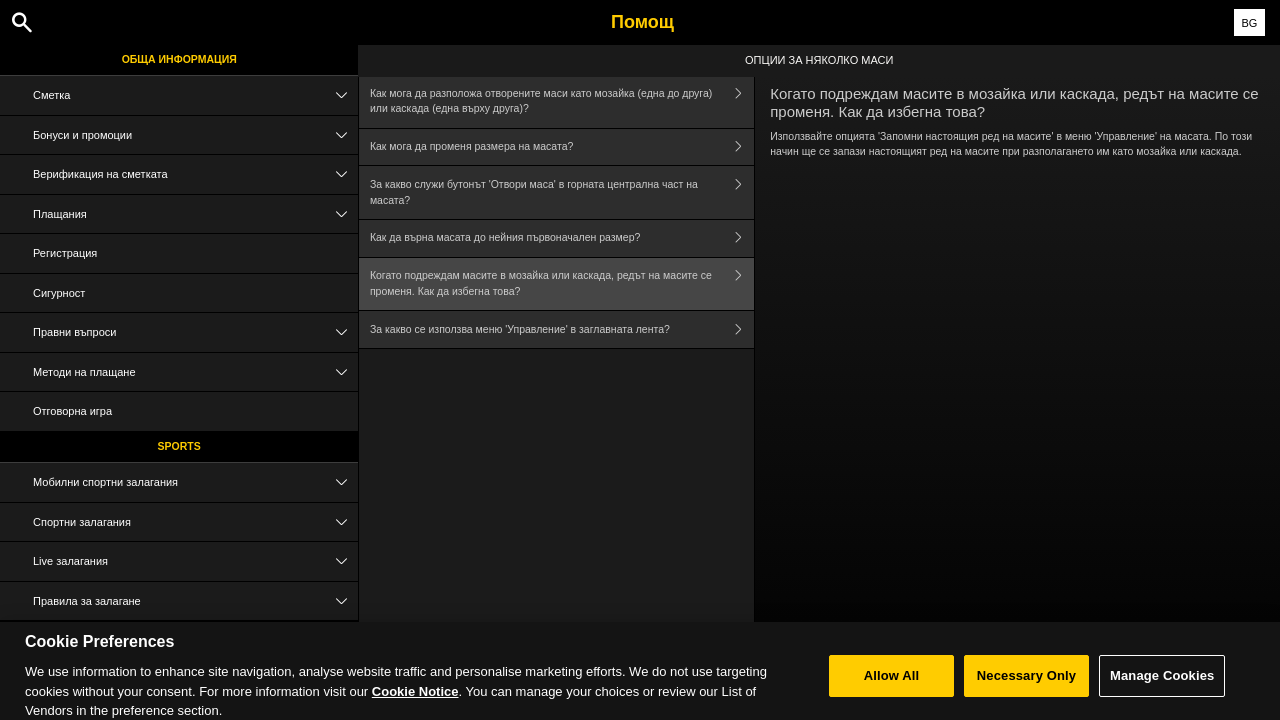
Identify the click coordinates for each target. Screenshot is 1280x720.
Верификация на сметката (195, 174)
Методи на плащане (195, 372)
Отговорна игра (72, 411)
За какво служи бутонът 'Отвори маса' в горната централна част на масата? (562, 192)
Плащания (195, 214)
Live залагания (195, 561)
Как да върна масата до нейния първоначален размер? (562, 238)
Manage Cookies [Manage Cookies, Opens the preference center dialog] (1162, 685)
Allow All (892, 685)
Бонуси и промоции (195, 135)
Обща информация (179, 59)
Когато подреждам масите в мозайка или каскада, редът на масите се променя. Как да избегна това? (562, 284)
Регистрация (65, 253)
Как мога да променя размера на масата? (562, 147)
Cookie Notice (415, 700)
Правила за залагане (195, 601)
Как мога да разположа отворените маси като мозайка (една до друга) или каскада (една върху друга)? (562, 101)
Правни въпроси (195, 332)
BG (1249, 23)
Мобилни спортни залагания (195, 482)
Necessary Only (1026, 685)
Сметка (195, 95)
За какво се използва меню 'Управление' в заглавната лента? (562, 329)
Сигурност (59, 293)
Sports (179, 446)
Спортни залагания (195, 522)
